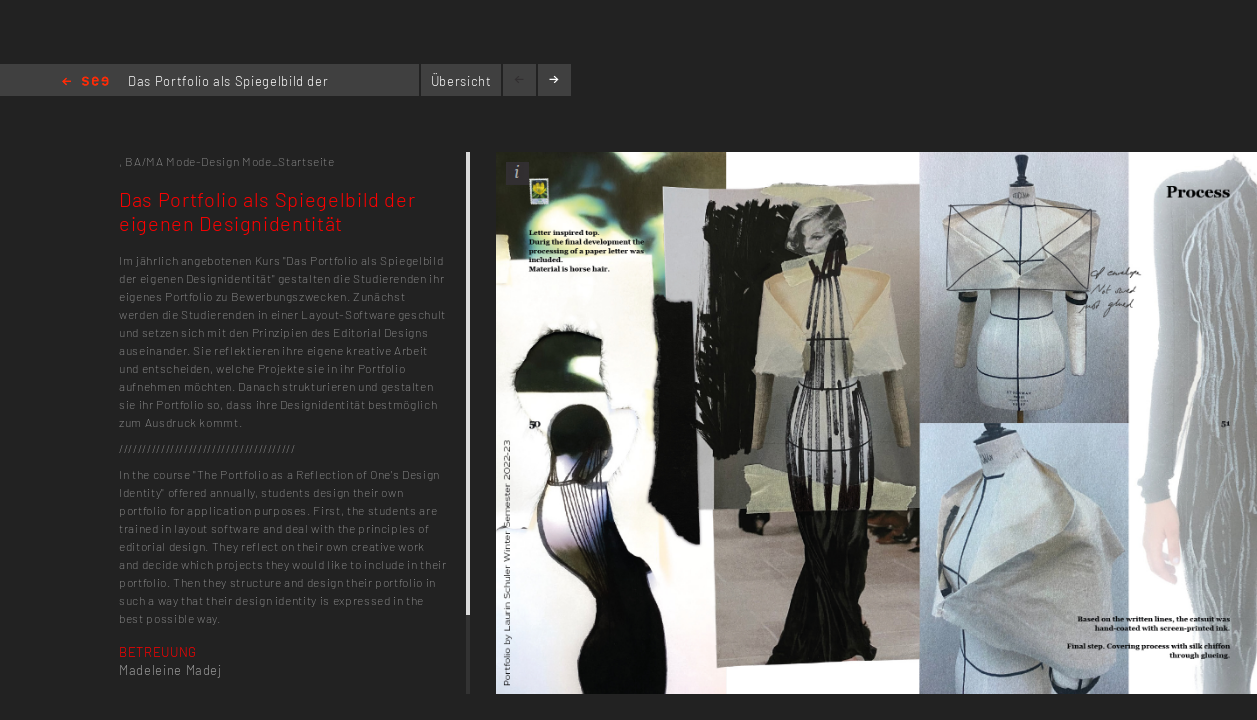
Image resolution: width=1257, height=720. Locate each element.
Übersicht (461, 81)
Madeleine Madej (170, 670)
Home (85, 82)
